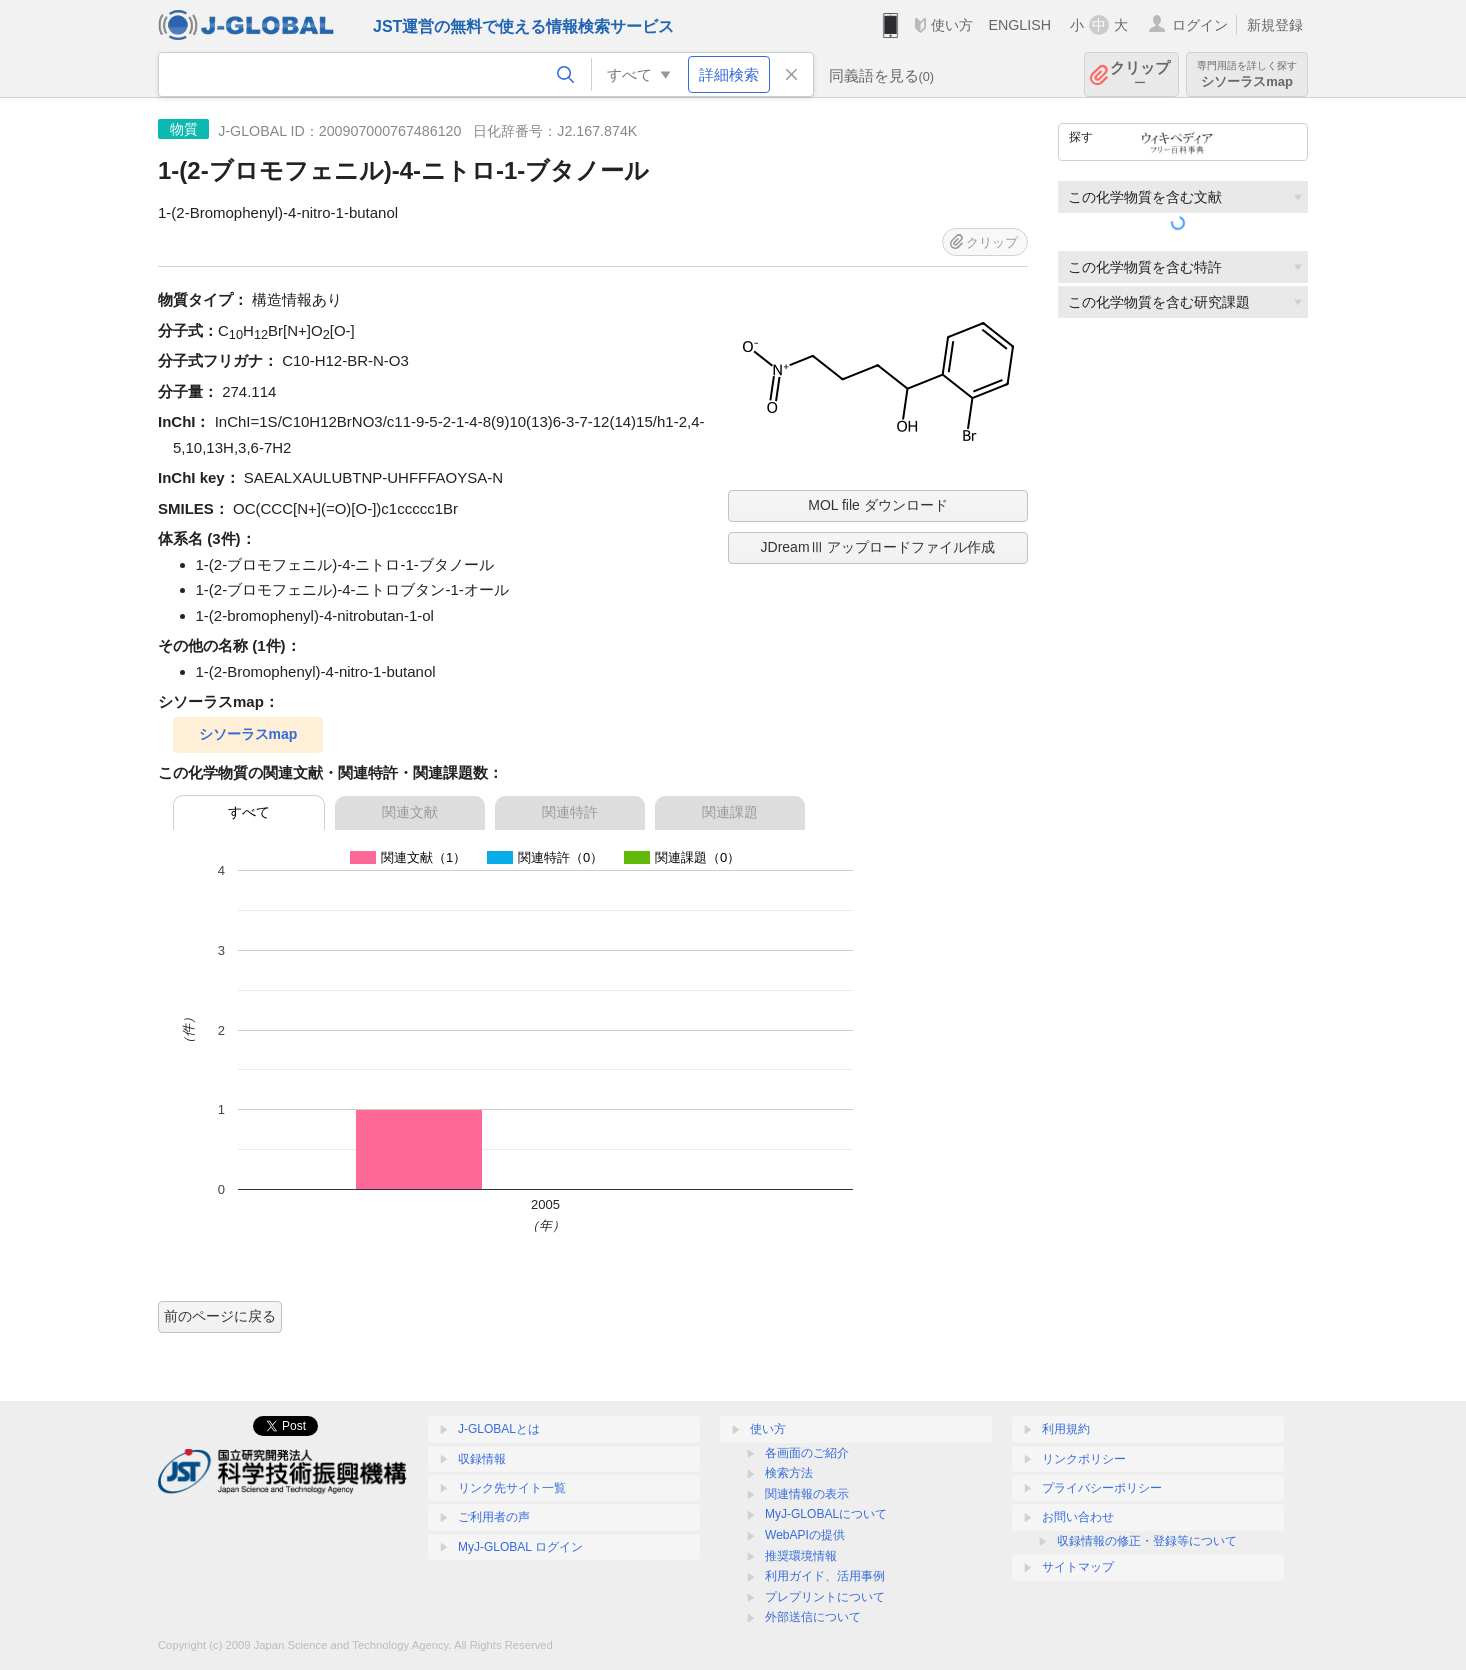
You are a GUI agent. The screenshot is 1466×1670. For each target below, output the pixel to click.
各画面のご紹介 (807, 1453)
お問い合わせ (1078, 1517)
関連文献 (410, 812)
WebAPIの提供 (805, 1535)
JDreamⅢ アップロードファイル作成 (878, 547)
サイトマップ (1078, 1567)
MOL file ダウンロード (878, 505)
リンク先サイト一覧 (512, 1488)
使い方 (952, 25)
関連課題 (730, 812)
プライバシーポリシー (1102, 1488)
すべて (249, 812)
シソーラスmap (1247, 74)
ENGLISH (1019, 25)
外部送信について (813, 1617)
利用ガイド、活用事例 (825, 1576)
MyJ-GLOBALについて (826, 1514)
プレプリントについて (825, 1597)
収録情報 (482, 1459)
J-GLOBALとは (499, 1429)
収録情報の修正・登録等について (1147, 1541)
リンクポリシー (1084, 1459)
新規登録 (1275, 25)
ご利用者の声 (494, 1517)
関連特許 (570, 812)
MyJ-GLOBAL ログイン (520, 1547)
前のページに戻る (220, 1316)
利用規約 (1066, 1429)
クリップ (1140, 74)
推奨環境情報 (801, 1556)
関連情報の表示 (807, 1494)
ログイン (1200, 25)
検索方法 (789, 1473)
